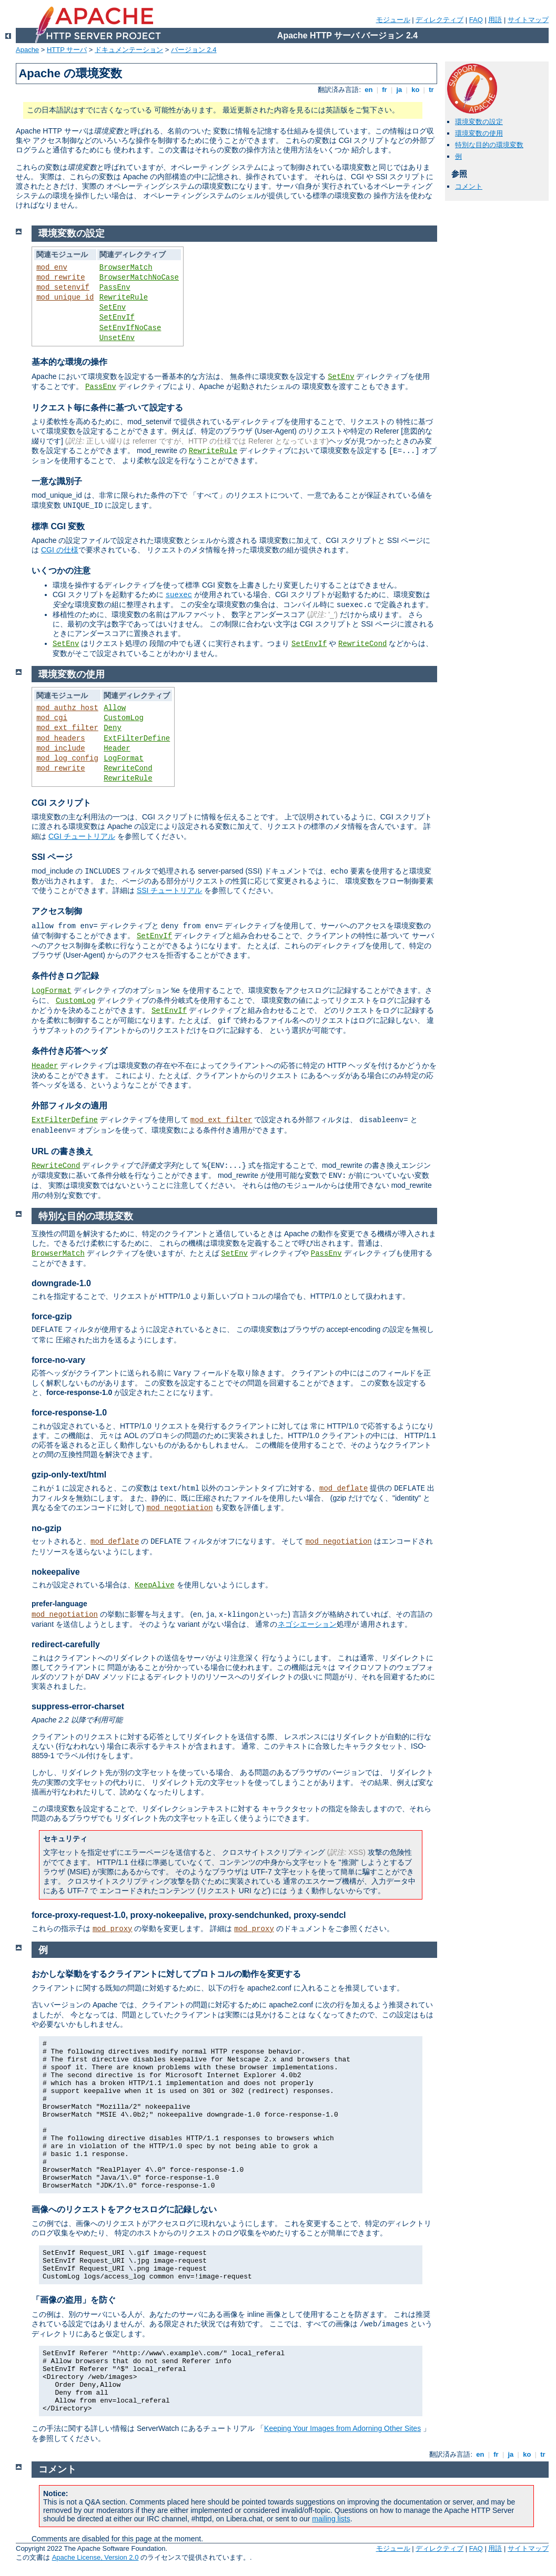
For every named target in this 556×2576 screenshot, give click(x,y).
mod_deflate (343, 1488)
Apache (27, 50)
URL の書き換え (62, 1151)
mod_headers (60, 738)
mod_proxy (113, 1929)
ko (415, 90)
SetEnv (112, 307)
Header (117, 748)
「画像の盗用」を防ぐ (74, 2299)
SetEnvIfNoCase (130, 328)
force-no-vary (58, 1360)
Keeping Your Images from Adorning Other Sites (342, 2428)
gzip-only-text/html (69, 1474)
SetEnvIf (117, 317)
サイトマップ (528, 20)
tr (431, 90)
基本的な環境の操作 (69, 361)
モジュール (393, 20)
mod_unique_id (65, 297)
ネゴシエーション (307, 1624)
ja (399, 90)
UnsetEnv (117, 338)
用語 (495, 20)
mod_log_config (67, 758)
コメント (468, 186)
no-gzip (47, 1528)
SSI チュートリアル (169, 890)
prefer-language (59, 1603)
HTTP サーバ (67, 50)
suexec (179, 595)
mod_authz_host (67, 708)
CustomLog (124, 718)
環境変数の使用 (479, 133)
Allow (115, 708)
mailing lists (331, 2519)
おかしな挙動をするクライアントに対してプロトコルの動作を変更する (166, 1973)
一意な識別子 (57, 481)
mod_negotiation (180, 1508)
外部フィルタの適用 (69, 1105)
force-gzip (52, 1316)
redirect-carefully (66, 1644)
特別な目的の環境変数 (489, 145)
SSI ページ (52, 857)
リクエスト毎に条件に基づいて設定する (107, 407)
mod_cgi (51, 718)
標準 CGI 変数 (58, 526)
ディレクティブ (439, 20)
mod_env (51, 267)
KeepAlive (155, 1585)
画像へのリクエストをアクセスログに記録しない (124, 2209)
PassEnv (114, 287)
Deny (113, 728)
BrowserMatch (126, 267)
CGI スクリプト (61, 802)
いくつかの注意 (61, 570)
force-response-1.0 (69, 1412)
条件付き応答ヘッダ (69, 1050)
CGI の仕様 (59, 550)
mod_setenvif (62, 287)
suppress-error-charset (78, 1706)
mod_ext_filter (67, 728)
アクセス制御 (57, 911)
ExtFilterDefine (137, 738)
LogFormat (124, 758)
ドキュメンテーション (129, 50)
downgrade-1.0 (61, 1283)
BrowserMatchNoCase (139, 277)
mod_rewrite (60, 277)
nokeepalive (56, 1571)
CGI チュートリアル (81, 836)
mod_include (60, 748)
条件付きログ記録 (65, 975)
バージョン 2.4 (194, 50)
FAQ (476, 20)
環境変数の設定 (479, 122)
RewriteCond (362, 644)
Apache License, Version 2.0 (95, 2557)
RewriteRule (123, 297)
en (369, 90)
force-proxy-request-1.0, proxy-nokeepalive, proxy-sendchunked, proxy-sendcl (189, 1915)
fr (384, 90)
